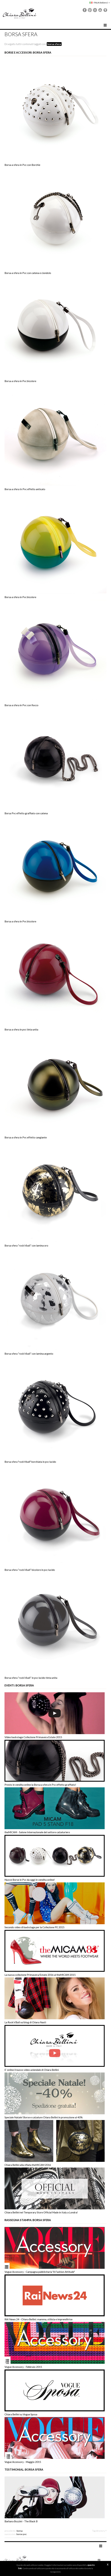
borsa (20, 2530)
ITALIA (100, 2)
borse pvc (22, 2534)
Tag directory (98, 2530)
